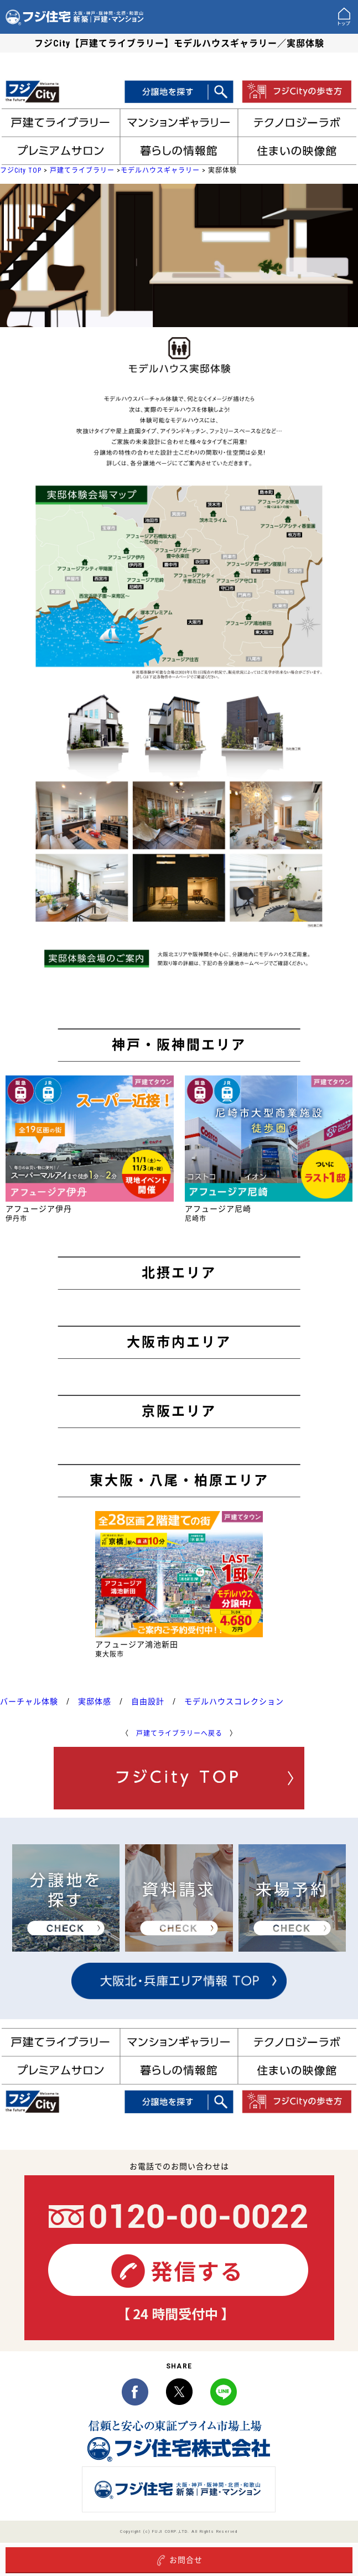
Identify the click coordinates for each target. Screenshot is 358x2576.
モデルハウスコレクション (234, 1701)
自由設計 (147, 1701)
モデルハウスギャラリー (160, 170)
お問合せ (179, 2560)
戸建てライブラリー (82, 170)
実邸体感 (94, 1701)
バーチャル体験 (29, 1701)
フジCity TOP (20, 170)
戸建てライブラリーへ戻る (179, 1733)
